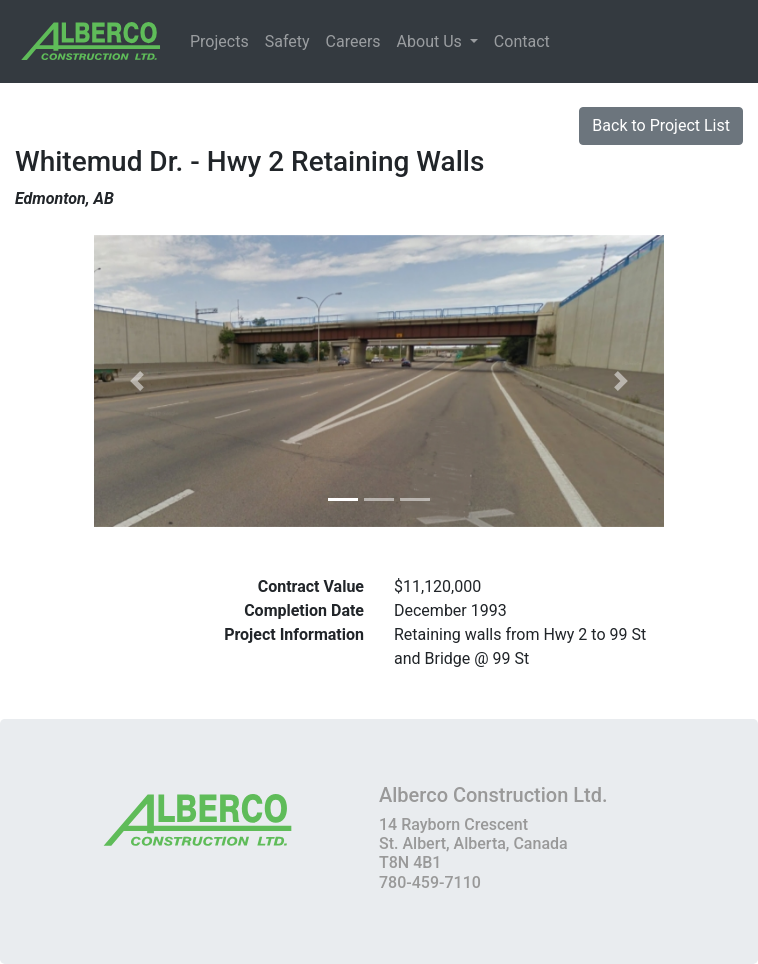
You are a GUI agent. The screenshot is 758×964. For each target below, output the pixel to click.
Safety (287, 41)
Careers (353, 41)
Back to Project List (661, 125)
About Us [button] (431, 41)
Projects (219, 41)
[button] (137, 381)
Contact (522, 41)
